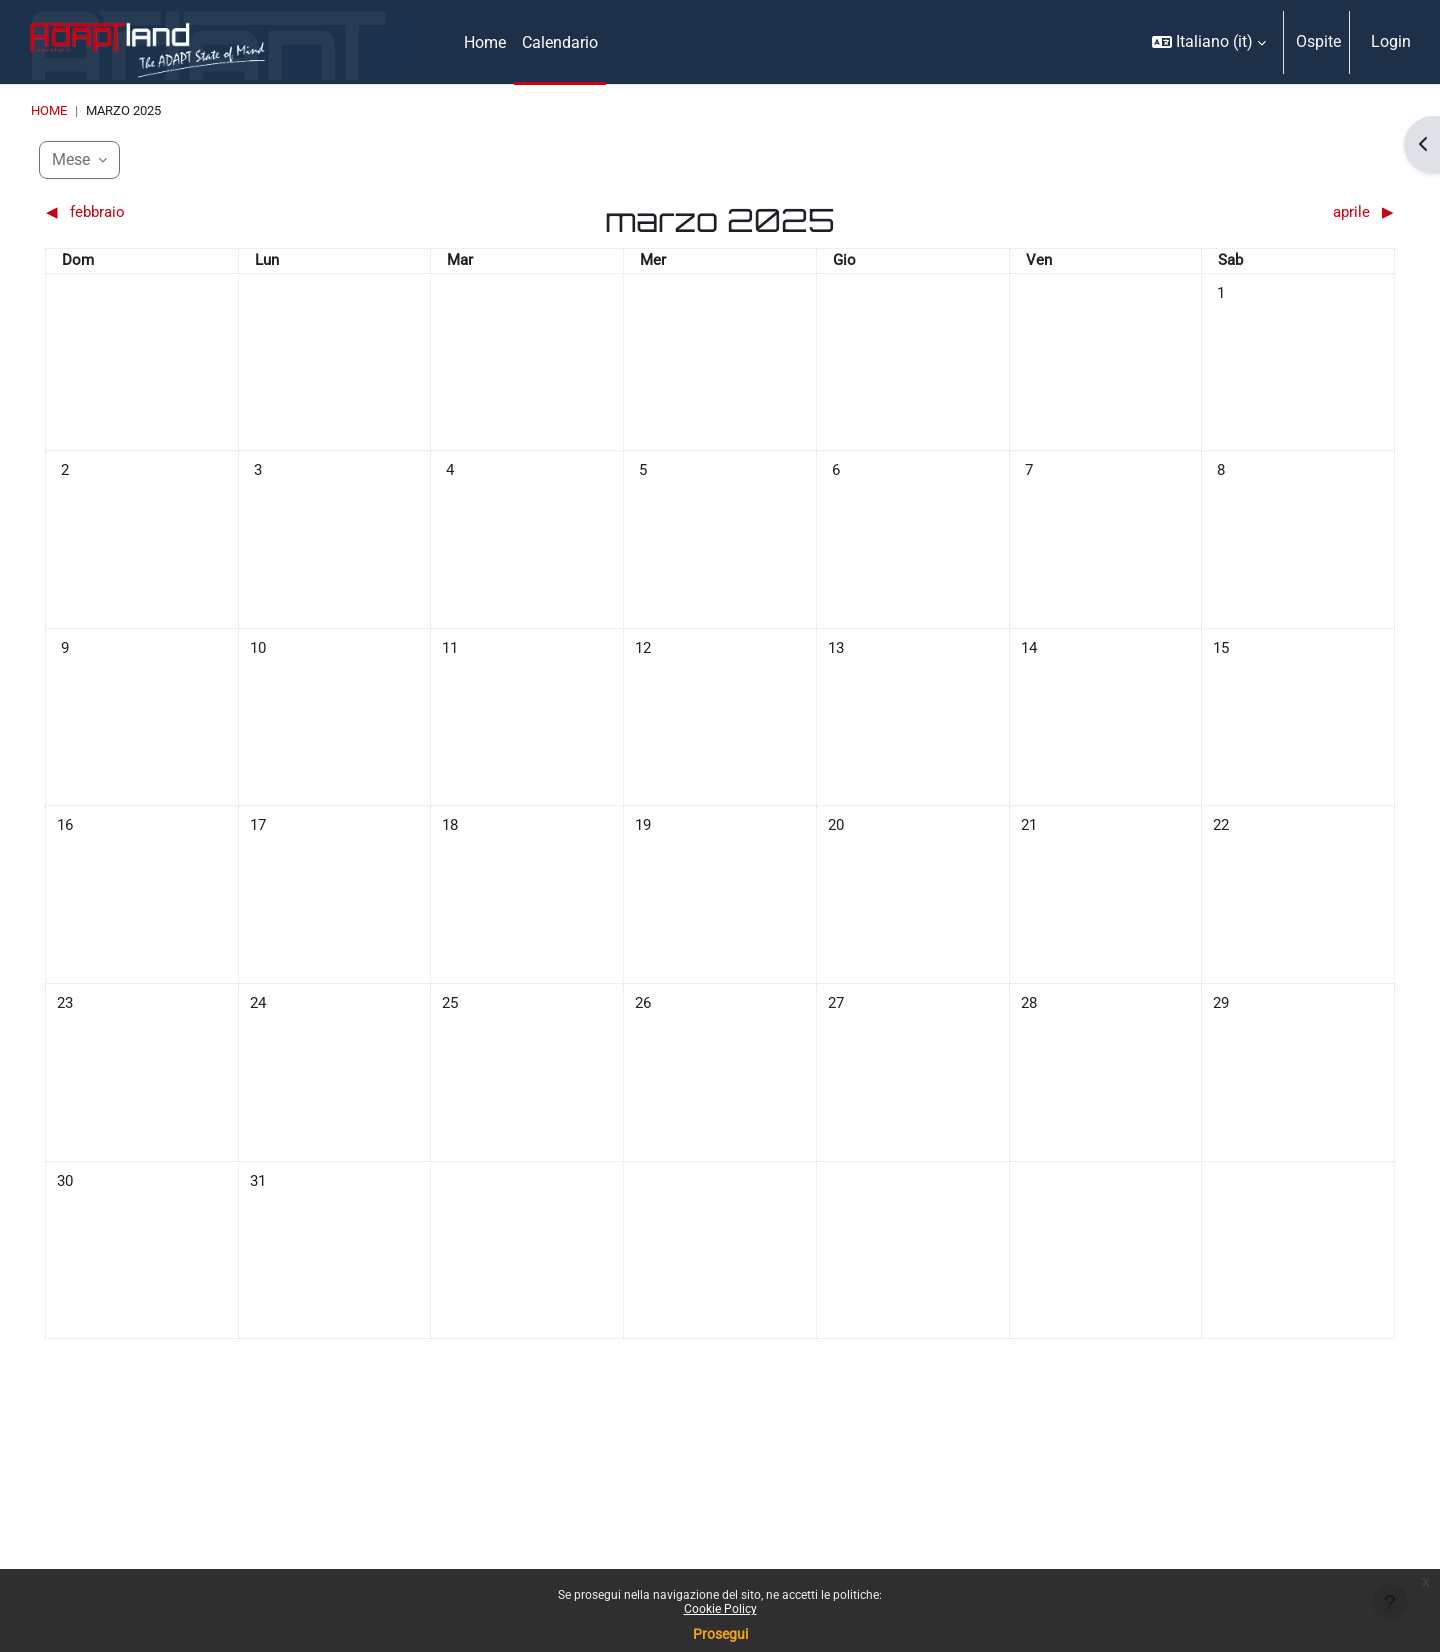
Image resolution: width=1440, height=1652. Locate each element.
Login (1391, 41)
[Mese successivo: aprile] (1227, 214)
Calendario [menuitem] (560, 42)
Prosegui (720, 1634)
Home (49, 110)
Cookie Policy (720, 1609)
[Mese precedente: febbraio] (214, 214)
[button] (1209, 42)
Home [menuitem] (485, 42)
